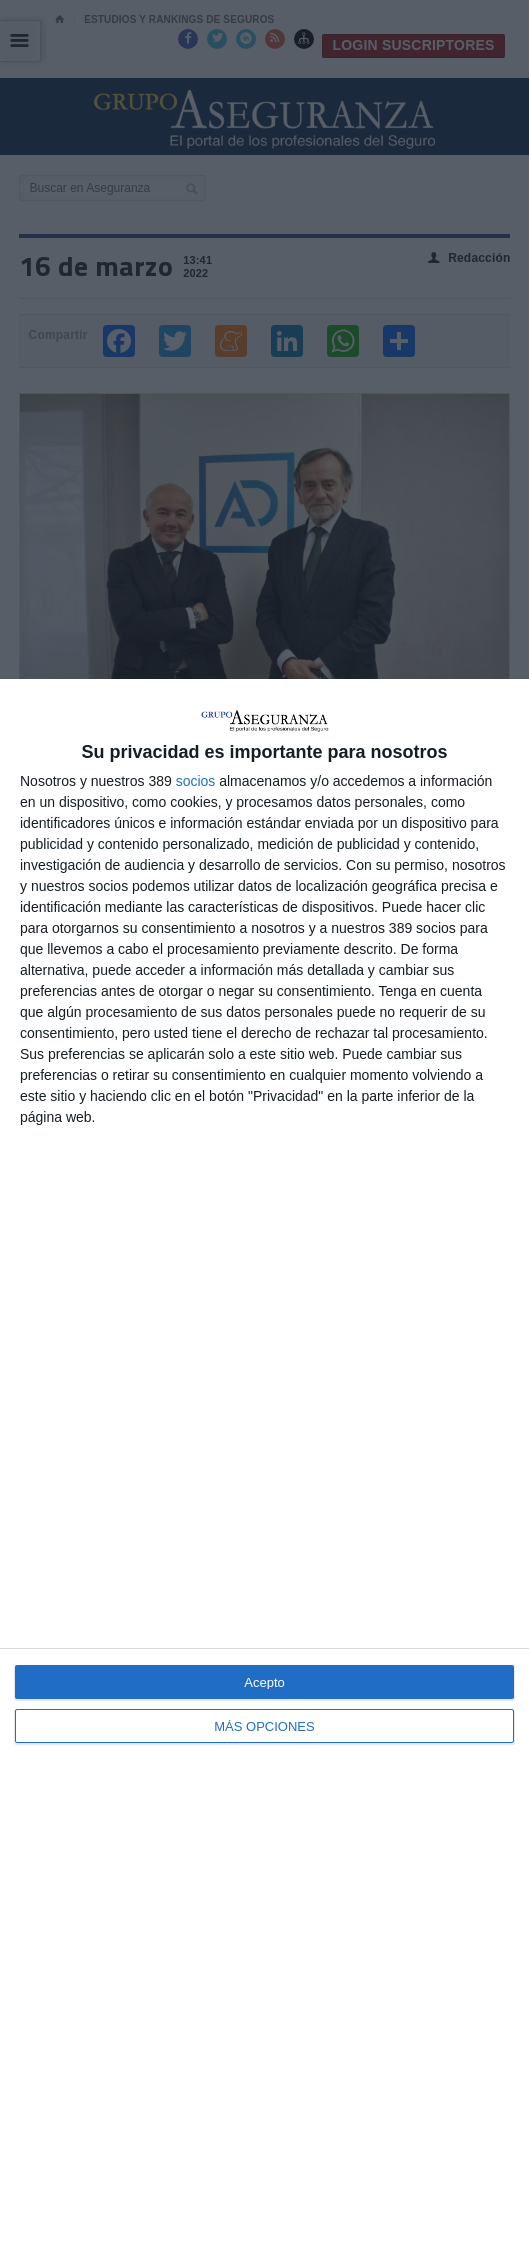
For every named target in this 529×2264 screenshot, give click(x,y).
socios (196, 781)
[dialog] (264, 1471)
